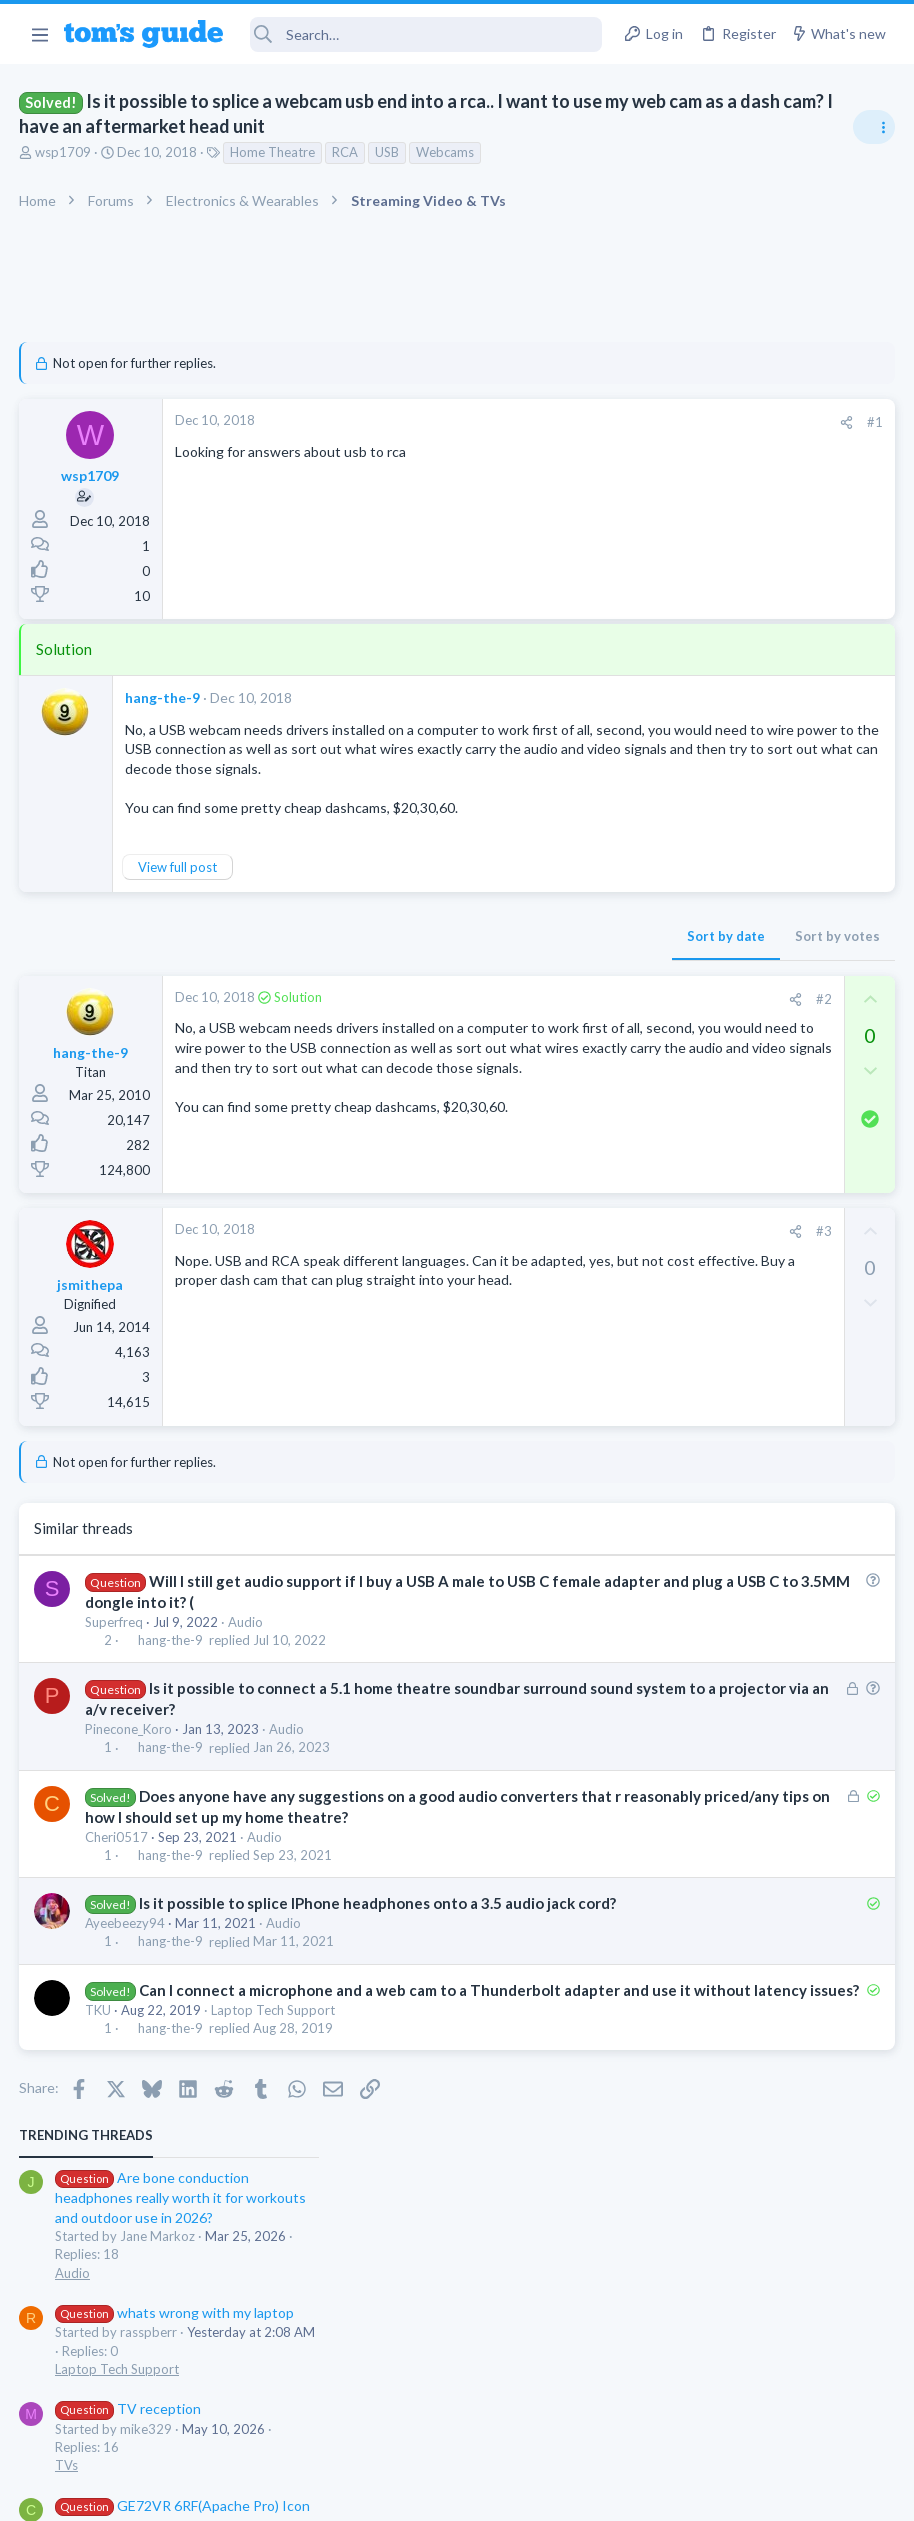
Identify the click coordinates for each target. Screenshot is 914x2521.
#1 (554, 422)
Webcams (446, 152)
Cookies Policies (382, 2493)
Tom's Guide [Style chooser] (751, 2409)
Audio (246, 1647)
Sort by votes (516, 956)
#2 (503, 1019)
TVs (641, 682)
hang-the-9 (163, 697)
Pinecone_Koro (129, 1755)
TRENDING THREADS (661, 352)
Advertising (241, 2493)
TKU (99, 2098)
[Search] (426, 34)
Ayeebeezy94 (126, 1991)
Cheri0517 (117, 1883)
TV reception (703, 625)
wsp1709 (64, 152)
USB (388, 152)
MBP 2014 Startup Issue (738, 837)
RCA (346, 152)
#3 (503, 1257)
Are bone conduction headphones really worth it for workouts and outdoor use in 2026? (755, 414)
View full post (178, 886)
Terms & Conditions (646, 2493)
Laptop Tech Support (274, 2098)
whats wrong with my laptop (749, 529)
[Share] (525, 422)
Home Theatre (273, 152)
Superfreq (115, 1647)
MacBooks (661, 894)
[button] (39, 34)
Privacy (508, 2493)
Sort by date (405, 956)
